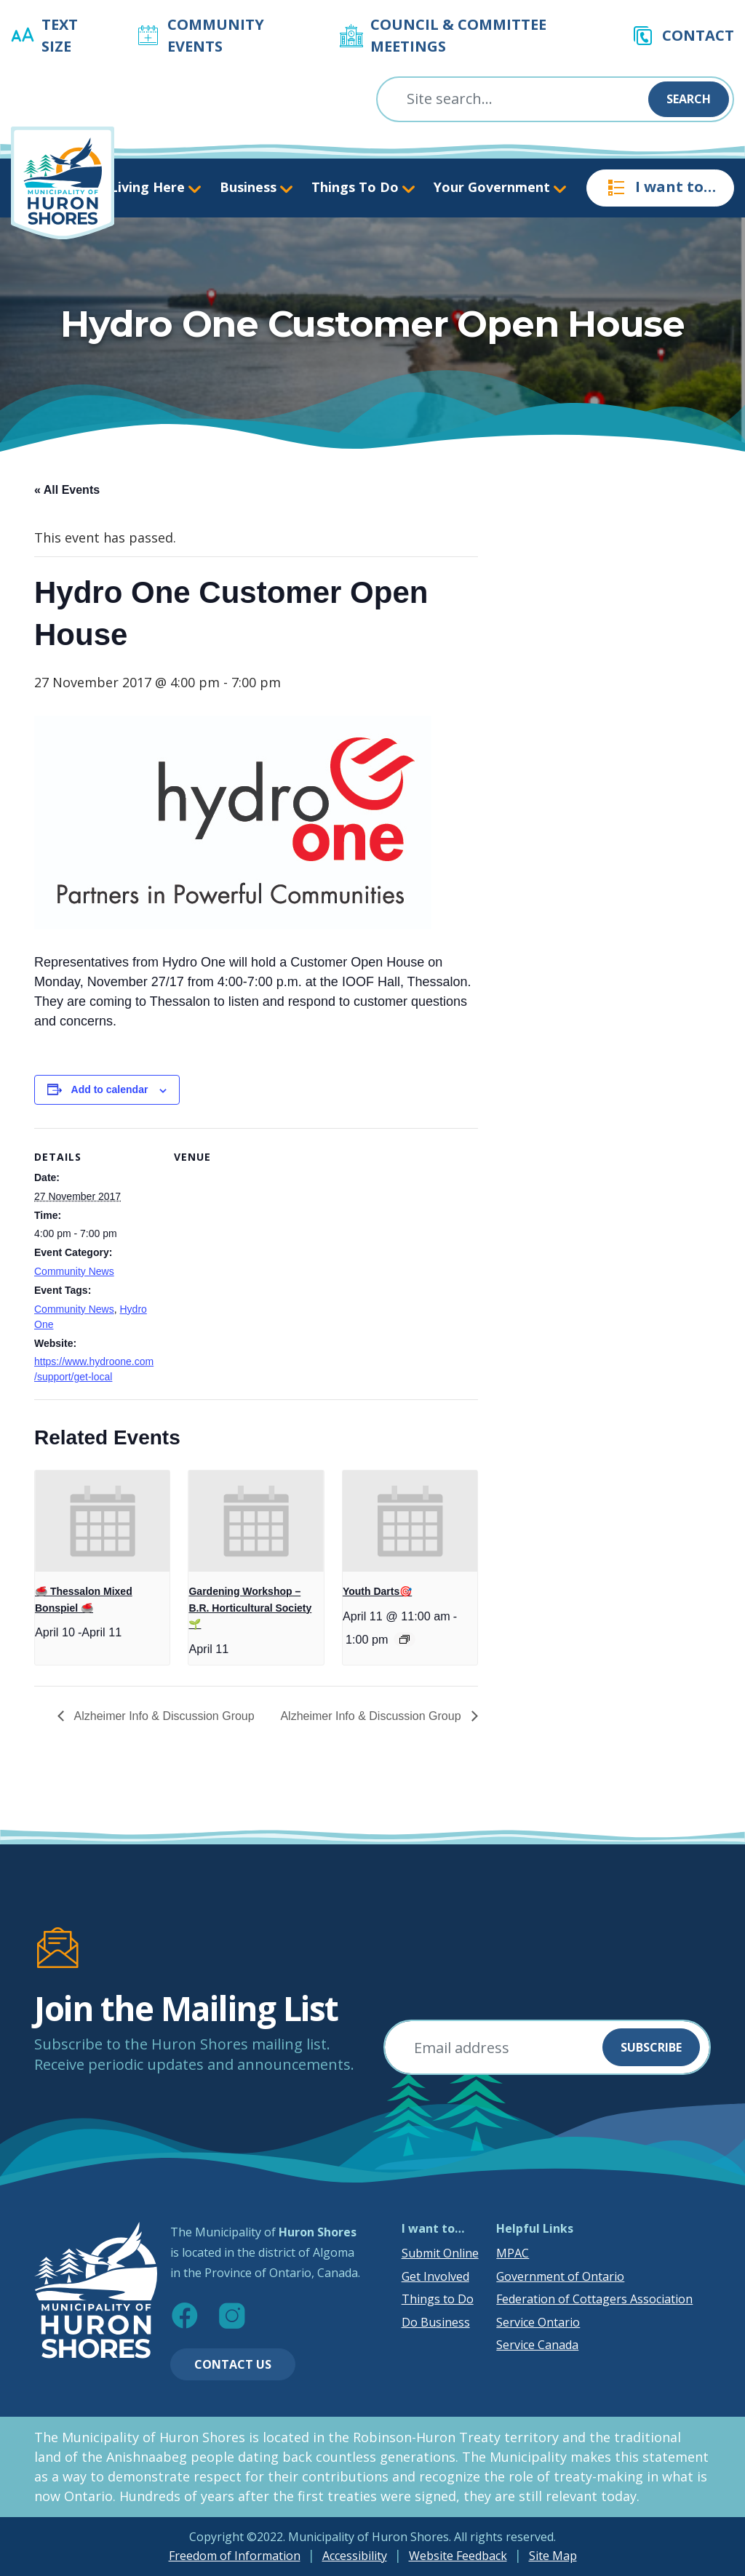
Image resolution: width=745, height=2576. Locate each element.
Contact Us (232, 2364)
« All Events (67, 490)
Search (688, 99)
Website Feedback (458, 2556)
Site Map (553, 2556)
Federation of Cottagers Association (594, 2299)
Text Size (59, 35)
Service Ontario (538, 2322)
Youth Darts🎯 (377, 1591)
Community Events (215, 35)
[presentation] (102, 1521)
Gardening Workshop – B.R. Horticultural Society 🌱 (249, 1607)
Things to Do (438, 2299)
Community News (74, 1271)
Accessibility (354, 2556)
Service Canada (537, 2345)
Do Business (436, 2322)
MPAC (512, 2253)
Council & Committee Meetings (458, 35)
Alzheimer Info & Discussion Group (163, 1716)
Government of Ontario (560, 2276)
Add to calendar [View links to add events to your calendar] (109, 1089)
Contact (698, 35)
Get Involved (435, 2276)
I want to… (660, 187)
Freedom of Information (234, 2556)
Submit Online (440, 2253)
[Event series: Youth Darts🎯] (404, 1639)
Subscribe (651, 2047)
